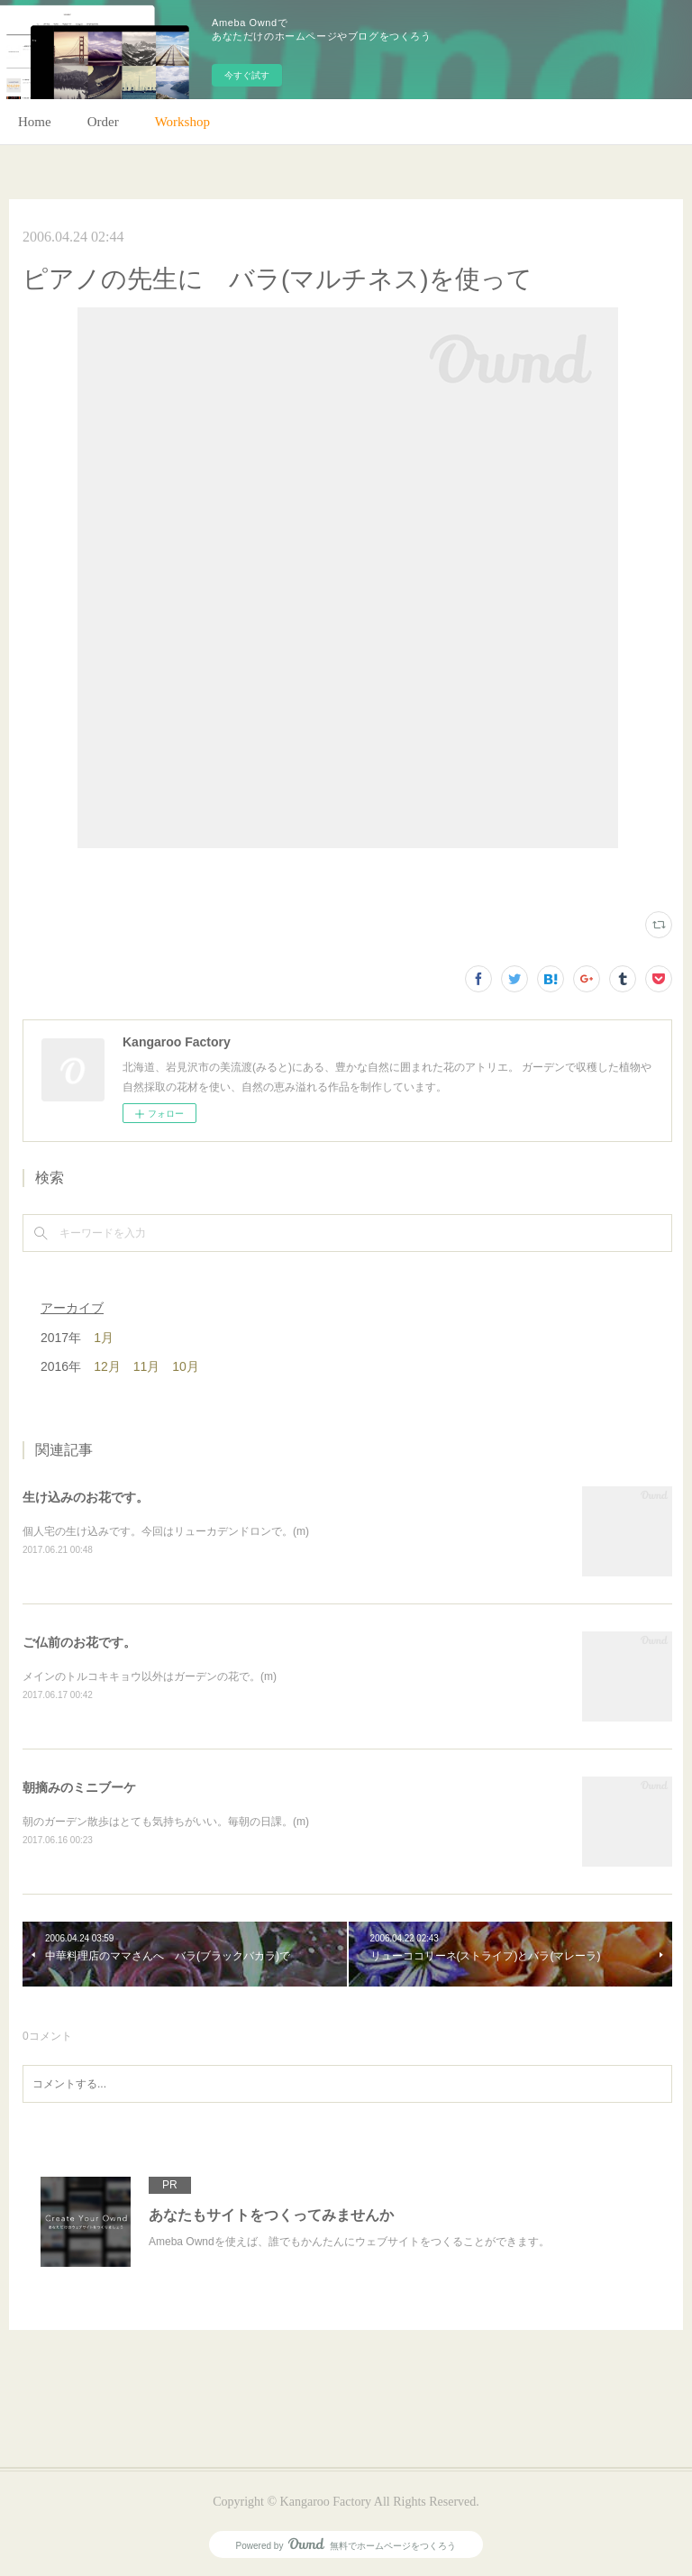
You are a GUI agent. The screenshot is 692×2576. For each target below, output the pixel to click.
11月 (146, 1366)
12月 (107, 1366)
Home (34, 121)
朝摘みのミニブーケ (79, 1787)
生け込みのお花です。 (86, 1497)
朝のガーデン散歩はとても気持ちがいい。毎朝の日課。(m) (166, 1821)
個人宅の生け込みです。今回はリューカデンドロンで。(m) (166, 1531)
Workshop (182, 121)
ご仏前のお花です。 (79, 1642)
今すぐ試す (246, 75)
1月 (104, 1337)
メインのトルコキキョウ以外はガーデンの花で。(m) (150, 1676)
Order (103, 121)
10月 (185, 1366)
